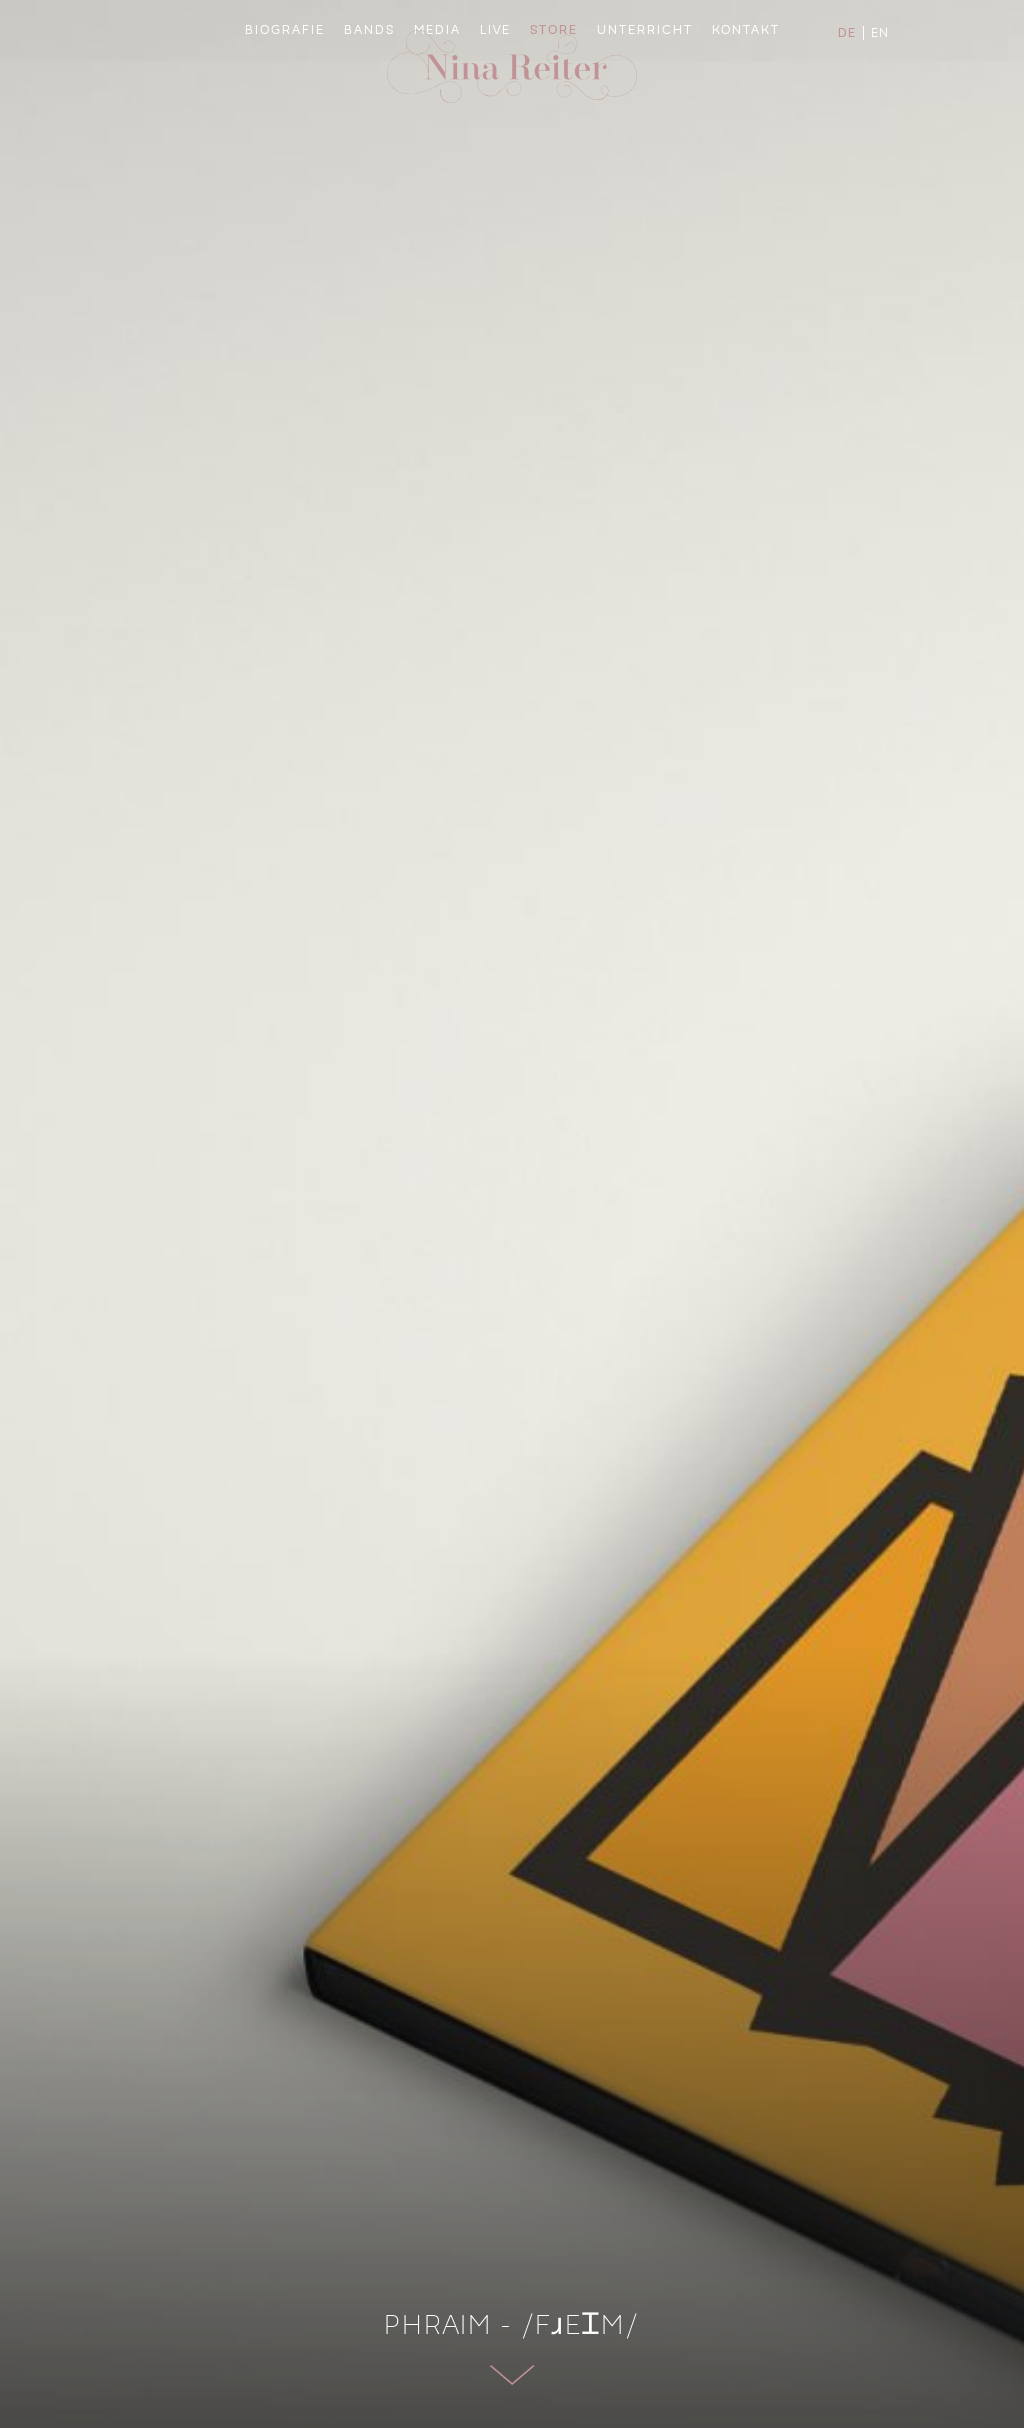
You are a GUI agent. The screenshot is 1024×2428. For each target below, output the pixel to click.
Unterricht (641, 125)
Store (554, 125)
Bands (373, 125)
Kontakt (737, 125)
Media (439, 125)
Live (496, 125)
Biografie (292, 125)
